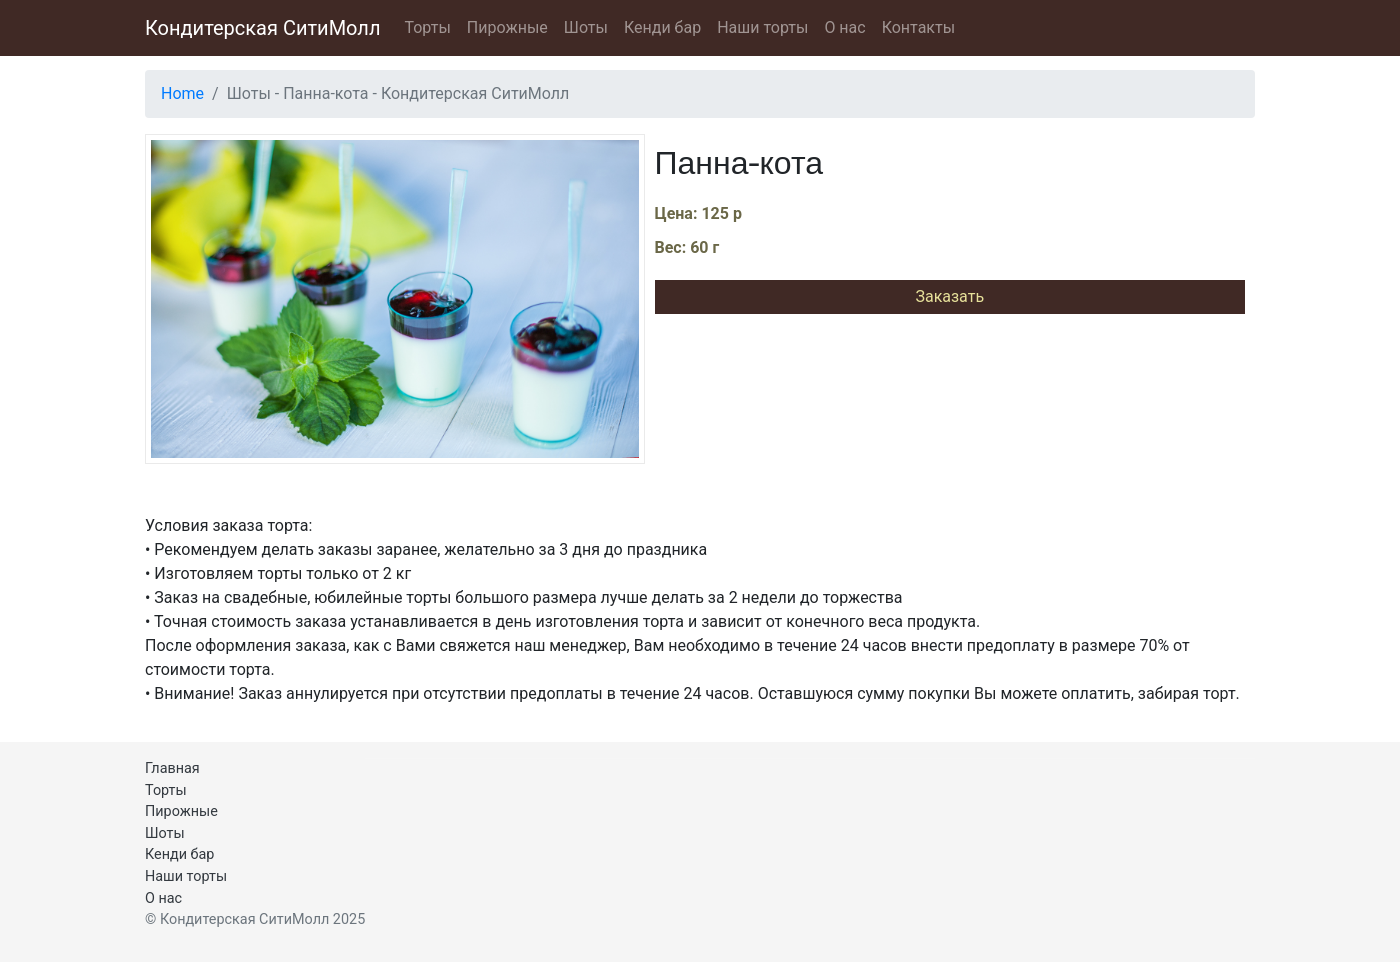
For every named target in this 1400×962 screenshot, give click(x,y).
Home (182, 93)
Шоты (586, 27)
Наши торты (762, 27)
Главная (172, 768)
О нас (844, 27)
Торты (427, 27)
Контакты (918, 27)
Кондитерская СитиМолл (262, 28)
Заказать (949, 296)
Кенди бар (662, 27)
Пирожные (507, 27)
